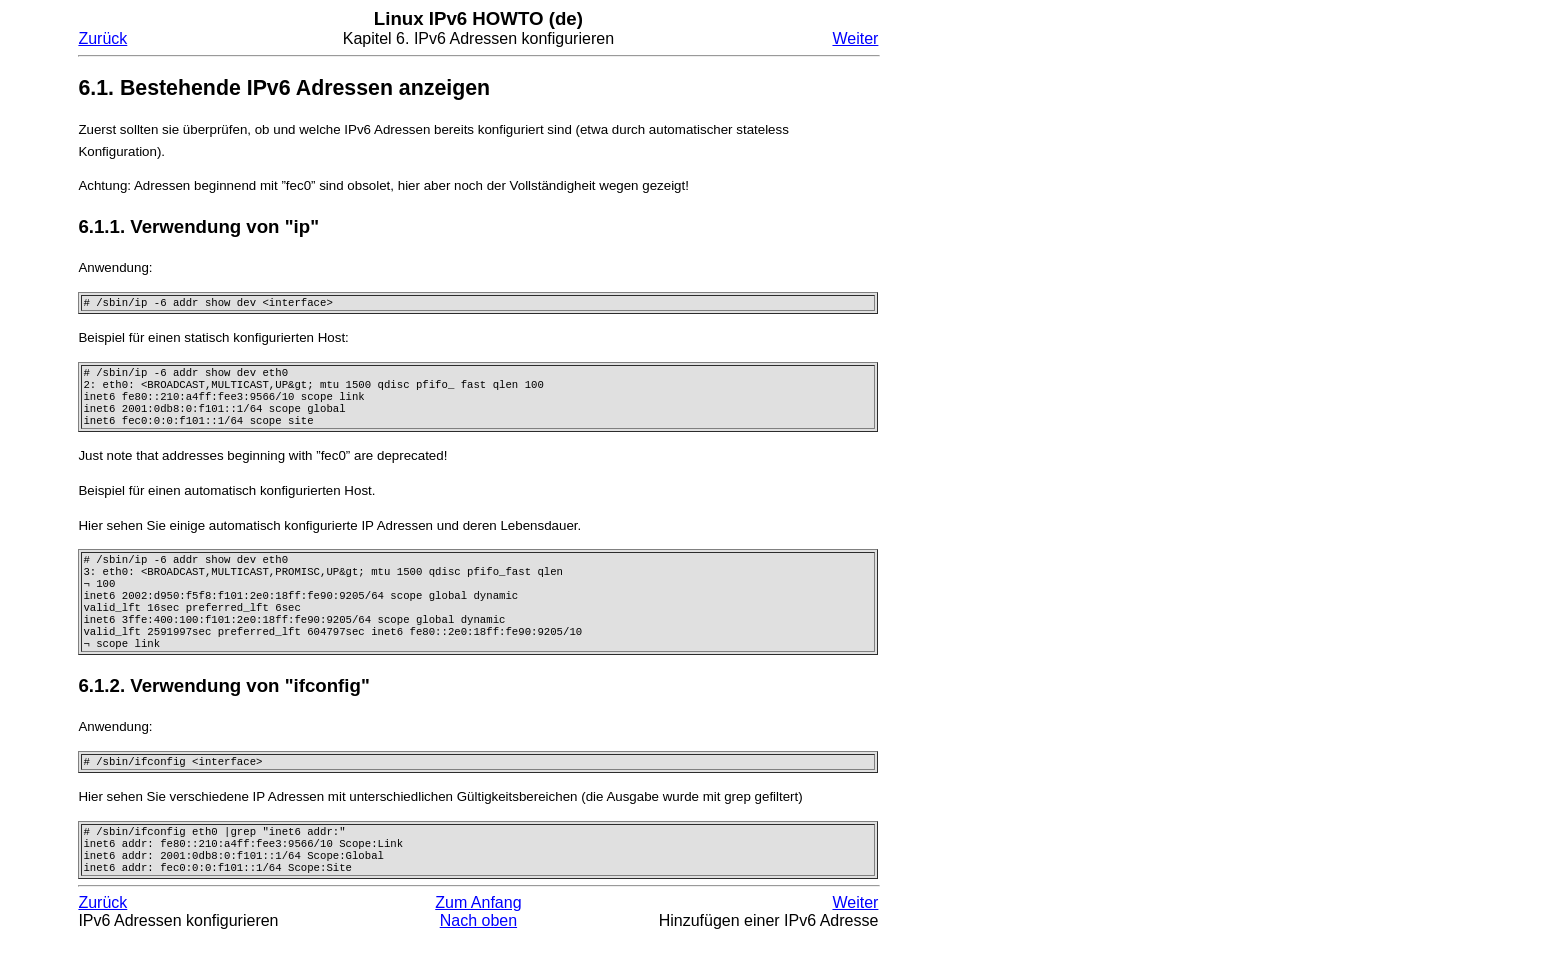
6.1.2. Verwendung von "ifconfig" (223, 713)
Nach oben (478, 958)
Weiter (855, 38)
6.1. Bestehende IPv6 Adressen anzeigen (284, 88)
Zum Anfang (478, 940)
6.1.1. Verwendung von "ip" (198, 226)
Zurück (102, 38)
